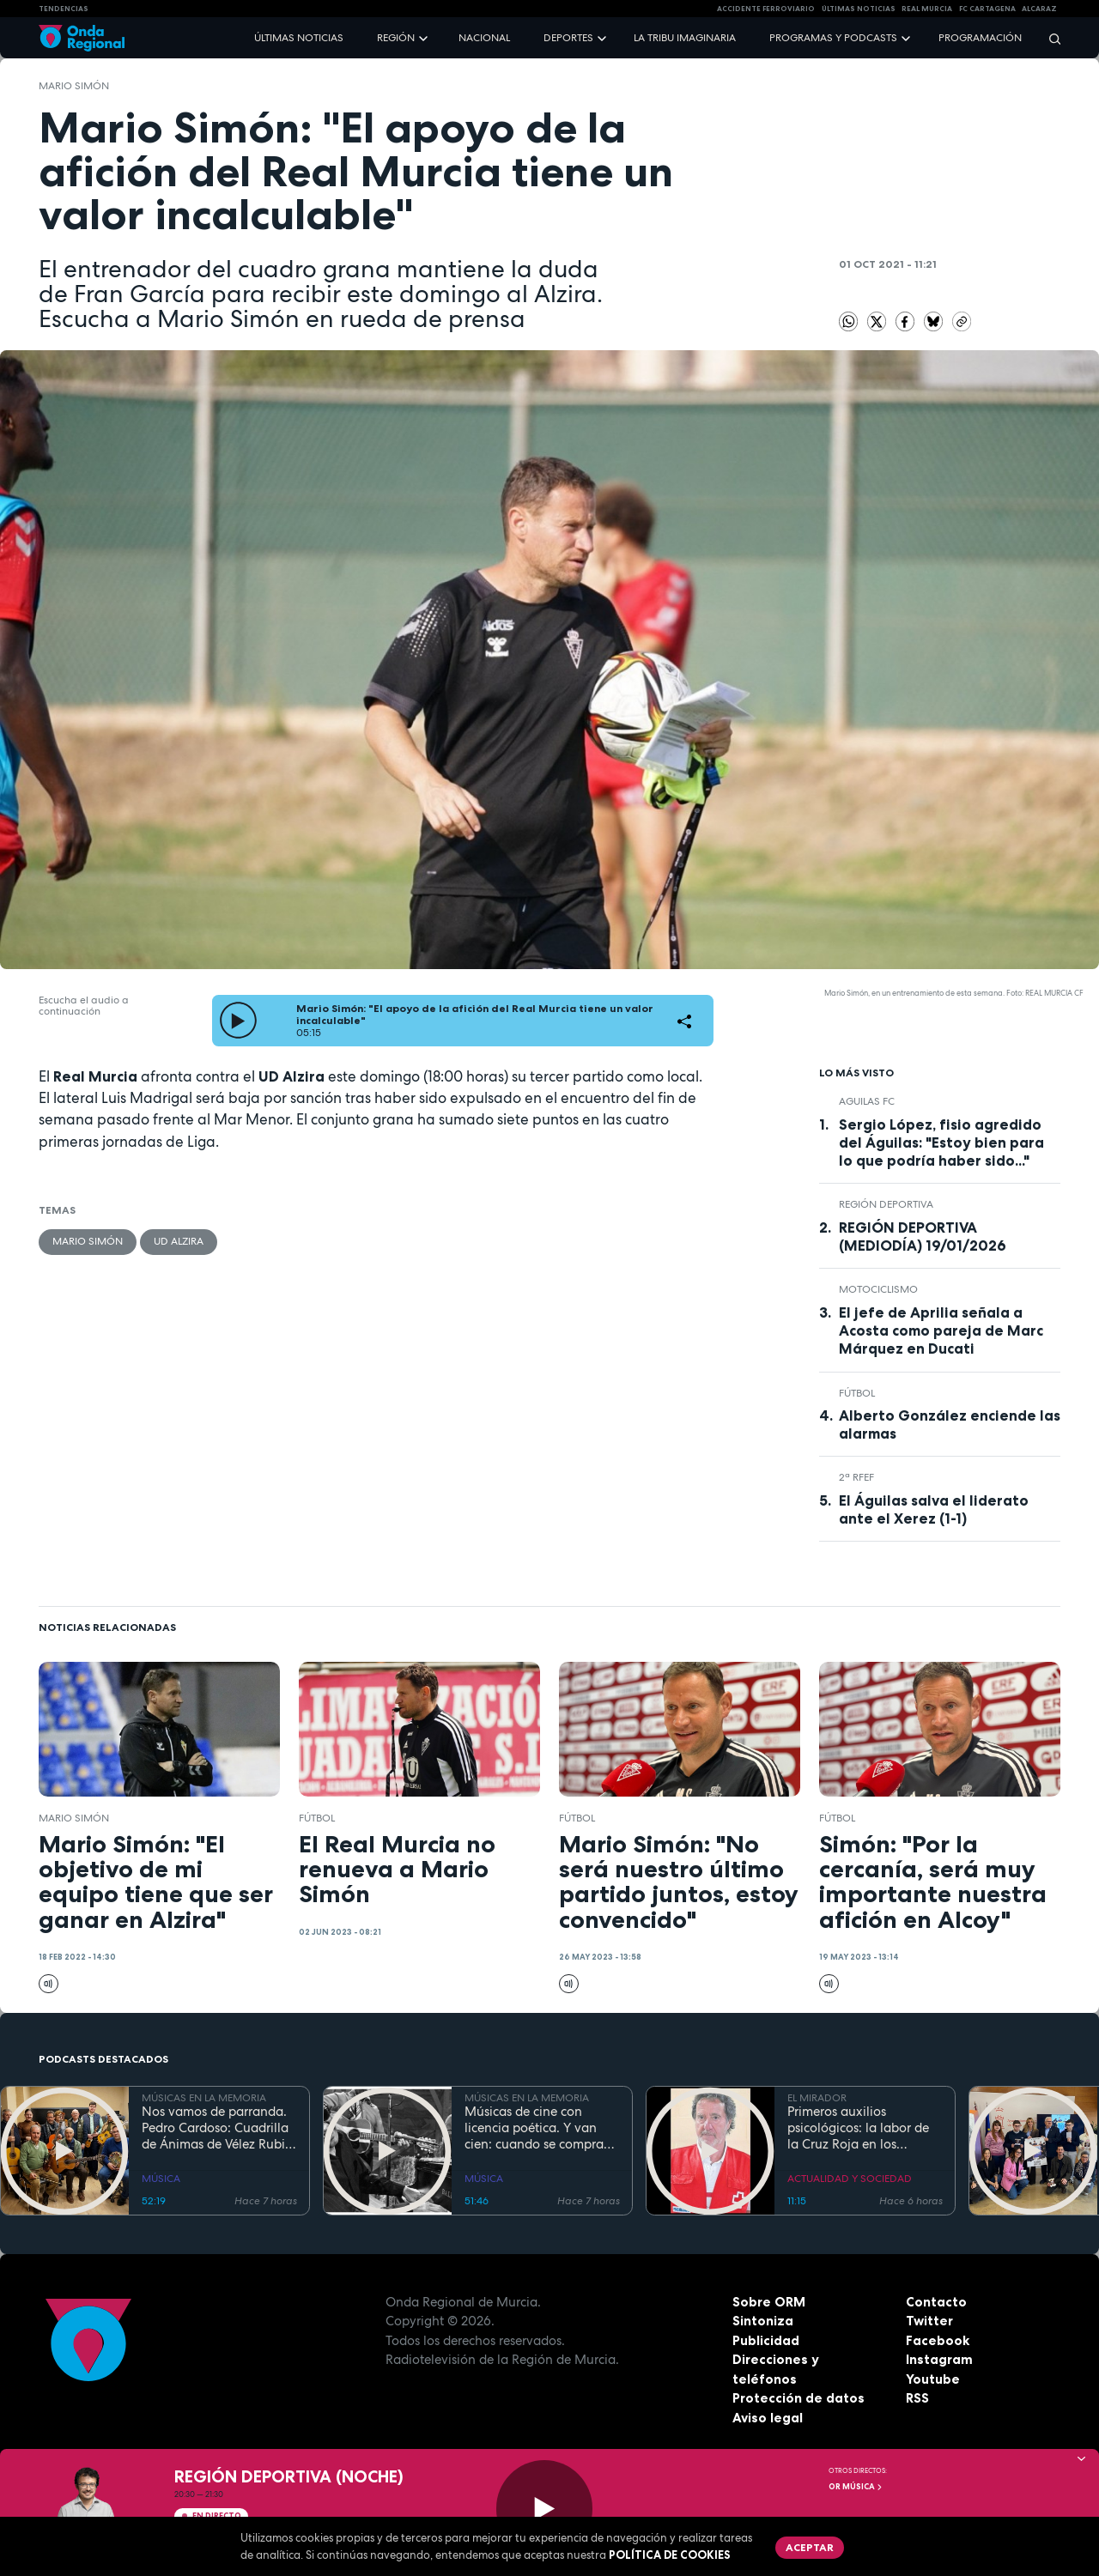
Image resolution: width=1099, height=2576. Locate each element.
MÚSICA (161, 2178)
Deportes (568, 38)
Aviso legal (767, 2417)
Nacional (484, 38)
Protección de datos (798, 2398)
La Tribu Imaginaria (685, 38)
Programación (980, 38)
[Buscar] (1049, 38)
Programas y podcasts (833, 38)
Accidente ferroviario (766, 8)
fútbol (857, 1393)
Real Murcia (927, 8)
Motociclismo (878, 1289)
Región (396, 38)
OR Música (856, 2487)
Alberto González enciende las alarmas (949, 1424)
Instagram (939, 2359)
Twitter (929, 2320)
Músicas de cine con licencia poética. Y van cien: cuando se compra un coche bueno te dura (534, 2128)
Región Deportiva (886, 1204)
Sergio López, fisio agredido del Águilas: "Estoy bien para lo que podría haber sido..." (941, 1142)
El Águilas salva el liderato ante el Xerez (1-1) (934, 1509)
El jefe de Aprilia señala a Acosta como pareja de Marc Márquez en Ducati (941, 1330)
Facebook (937, 2340)
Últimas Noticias (859, 8)
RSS (917, 2398)
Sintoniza (762, 2320)
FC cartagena (987, 8)
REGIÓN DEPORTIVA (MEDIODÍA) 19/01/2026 (922, 1236)
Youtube (933, 2379)
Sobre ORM (768, 2302)
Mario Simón (74, 86)
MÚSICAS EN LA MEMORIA (204, 2098)
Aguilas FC (867, 1101)
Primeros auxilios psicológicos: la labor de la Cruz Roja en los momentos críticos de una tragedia (862, 2128)
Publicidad (765, 2340)
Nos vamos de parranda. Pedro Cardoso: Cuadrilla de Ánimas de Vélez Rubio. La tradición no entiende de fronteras (219, 2128)
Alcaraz (1039, 8)
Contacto (936, 2302)
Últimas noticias (298, 38)
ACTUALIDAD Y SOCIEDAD (849, 2178)
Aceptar (810, 2547)
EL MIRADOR (817, 2098)
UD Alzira (178, 1241)
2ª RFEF (856, 1477)
